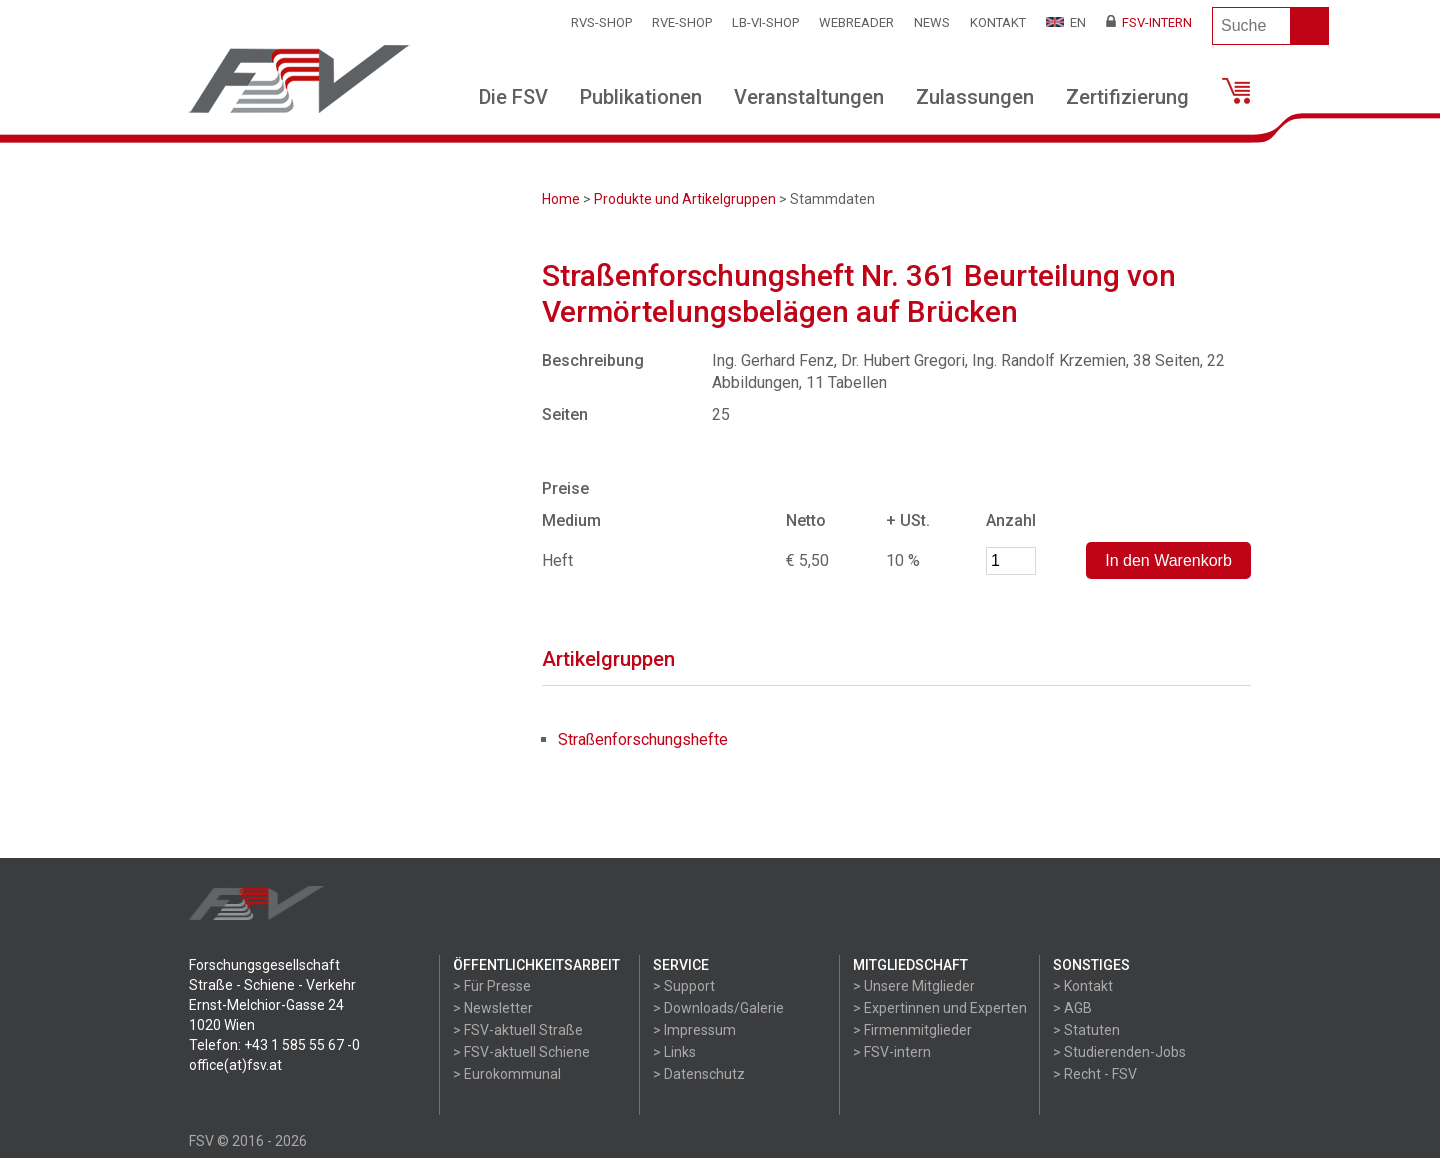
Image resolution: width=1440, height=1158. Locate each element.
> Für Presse (492, 986)
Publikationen (641, 97)
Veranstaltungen (809, 97)
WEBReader (856, 22)
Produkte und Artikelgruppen (685, 199)
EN (1066, 22)
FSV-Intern (1149, 22)
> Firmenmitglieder (912, 1030)
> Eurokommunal (507, 1074)
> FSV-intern (892, 1052)
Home (561, 199)
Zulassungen (975, 97)
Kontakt (998, 22)
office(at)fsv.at (235, 1065)
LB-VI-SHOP (765, 22)
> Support (684, 986)
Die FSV (513, 97)
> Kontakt (1083, 986)
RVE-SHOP (682, 22)
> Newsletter (493, 1008)
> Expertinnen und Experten (940, 1008)
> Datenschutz (699, 1074)
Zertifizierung (1127, 97)
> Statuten (1086, 1030)
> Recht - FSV (1095, 1074)
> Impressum (694, 1030)
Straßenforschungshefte (643, 739)
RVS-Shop (601, 22)
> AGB (1072, 1008)
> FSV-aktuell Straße (518, 1030)
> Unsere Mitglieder (914, 986)
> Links (674, 1052)
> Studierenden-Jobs (1119, 1052)
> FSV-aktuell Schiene (521, 1052)
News (932, 22)
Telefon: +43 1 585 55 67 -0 (274, 1045)
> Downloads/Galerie (718, 1008)
